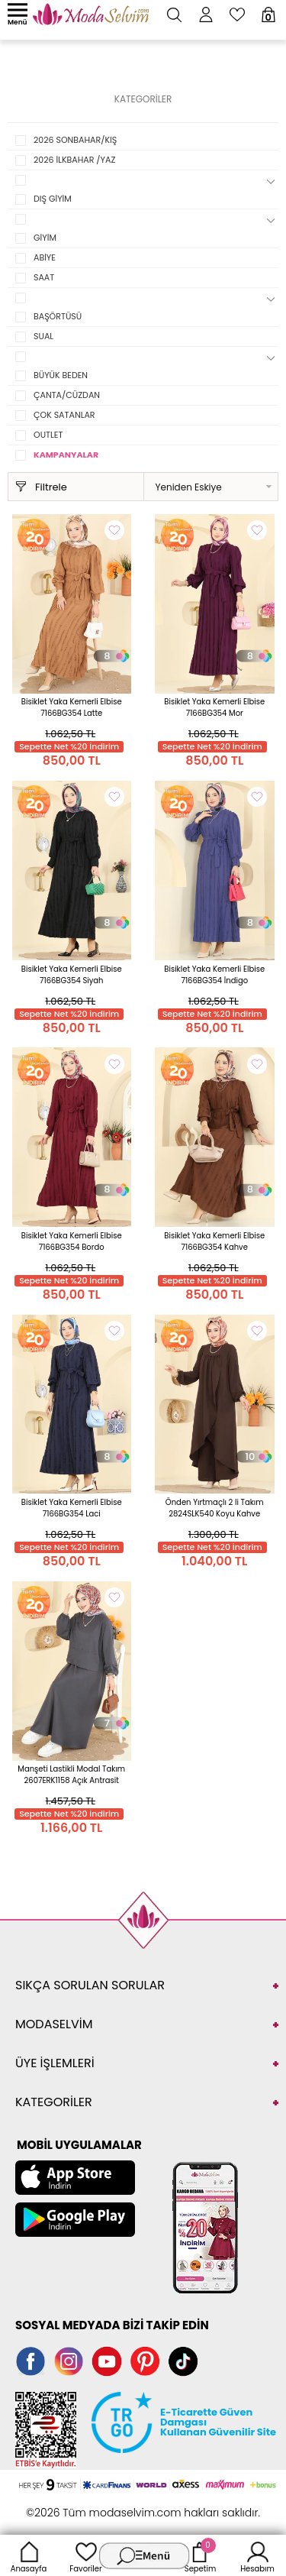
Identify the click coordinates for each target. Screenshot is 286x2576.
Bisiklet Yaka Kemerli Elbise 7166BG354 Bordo (71, 1241)
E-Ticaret (95, 2504)
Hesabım (257, 2555)
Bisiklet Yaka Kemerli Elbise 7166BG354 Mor (214, 707)
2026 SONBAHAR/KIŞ (75, 140)
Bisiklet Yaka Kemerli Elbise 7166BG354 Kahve (214, 1241)
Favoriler (85, 2555)
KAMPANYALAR (66, 454)
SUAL (43, 336)
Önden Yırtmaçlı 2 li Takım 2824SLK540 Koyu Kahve (214, 1508)
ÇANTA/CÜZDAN (67, 395)
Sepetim (200, 2555)
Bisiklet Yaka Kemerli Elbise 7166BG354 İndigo (214, 974)
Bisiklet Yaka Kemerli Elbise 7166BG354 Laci (71, 1508)
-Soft (59, 2504)
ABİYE (45, 257)
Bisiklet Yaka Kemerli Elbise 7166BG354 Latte (71, 707)
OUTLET (48, 435)
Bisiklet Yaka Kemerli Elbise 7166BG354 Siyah (71, 974)
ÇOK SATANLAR (64, 415)
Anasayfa (29, 2555)
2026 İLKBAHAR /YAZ (74, 160)
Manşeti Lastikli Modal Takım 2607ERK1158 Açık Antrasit (71, 1774)
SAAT (44, 277)
